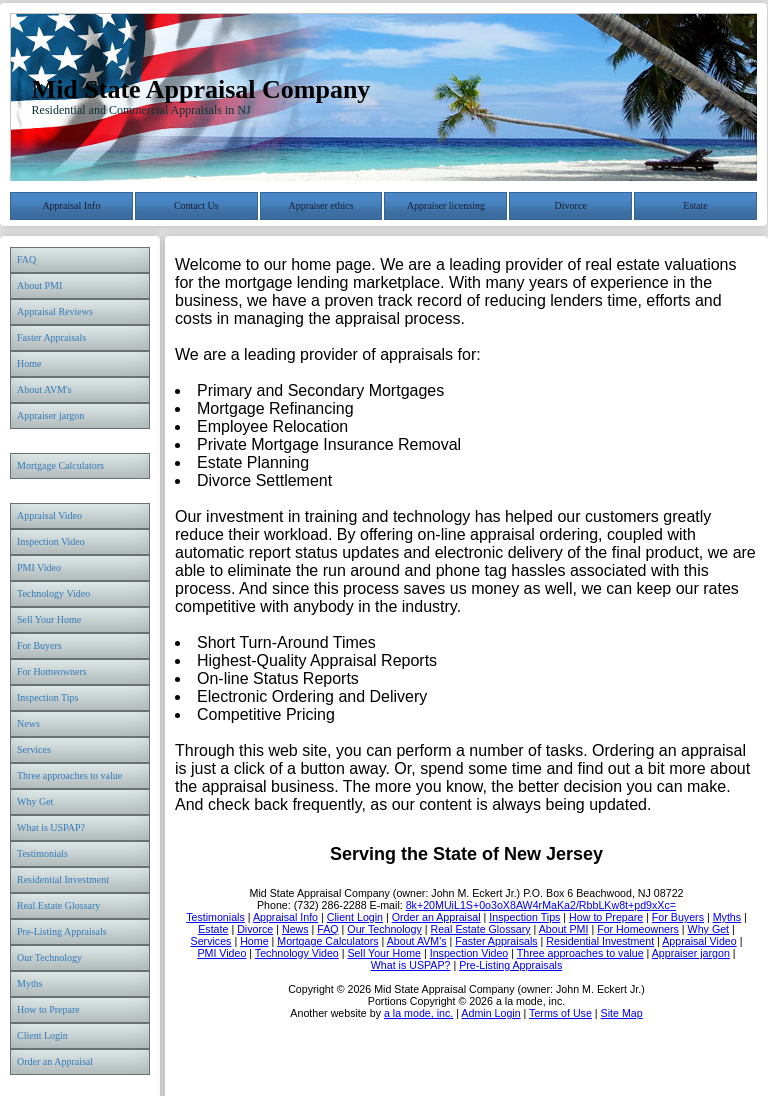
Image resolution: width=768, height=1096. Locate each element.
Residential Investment (63, 879)
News (28, 723)
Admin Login (490, 1013)
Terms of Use (560, 1013)
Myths (30, 983)
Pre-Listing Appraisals (62, 931)
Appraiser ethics (320, 205)
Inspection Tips (47, 697)
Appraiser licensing (446, 205)
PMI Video (39, 567)
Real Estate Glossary (58, 905)
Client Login (42, 1035)
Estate (695, 205)
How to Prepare (48, 1009)
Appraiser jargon (50, 415)
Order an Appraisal (55, 1061)
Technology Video (53, 593)
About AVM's (44, 389)
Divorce (571, 205)
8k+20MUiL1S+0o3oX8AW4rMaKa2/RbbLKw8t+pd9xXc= (541, 905)
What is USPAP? (51, 827)
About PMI (39, 285)
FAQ (26, 259)
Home (29, 363)
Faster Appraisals (51, 337)
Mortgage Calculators (60, 465)
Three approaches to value (69, 775)
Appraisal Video (49, 515)
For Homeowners (52, 671)
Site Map (622, 1013)
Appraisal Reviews (55, 311)
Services (34, 749)
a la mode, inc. (418, 1013)
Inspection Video (51, 541)
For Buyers (39, 645)
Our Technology (49, 957)
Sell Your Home (49, 619)
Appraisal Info (71, 205)
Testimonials (42, 853)
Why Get (35, 801)
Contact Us (196, 205)
